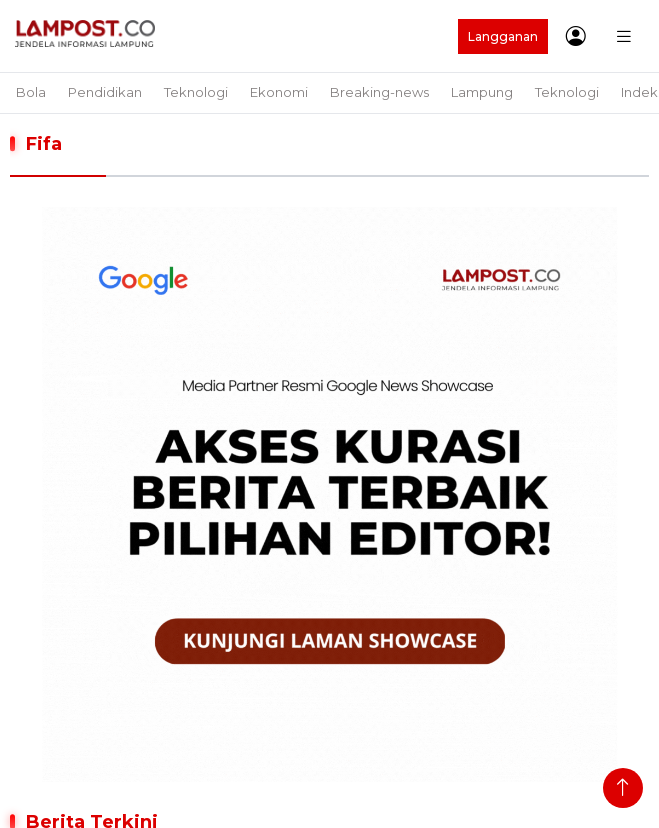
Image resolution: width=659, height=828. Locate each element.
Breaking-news (379, 92)
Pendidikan (105, 92)
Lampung (482, 92)
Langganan (503, 36)
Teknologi (196, 92)
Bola (31, 92)
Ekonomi (279, 92)
